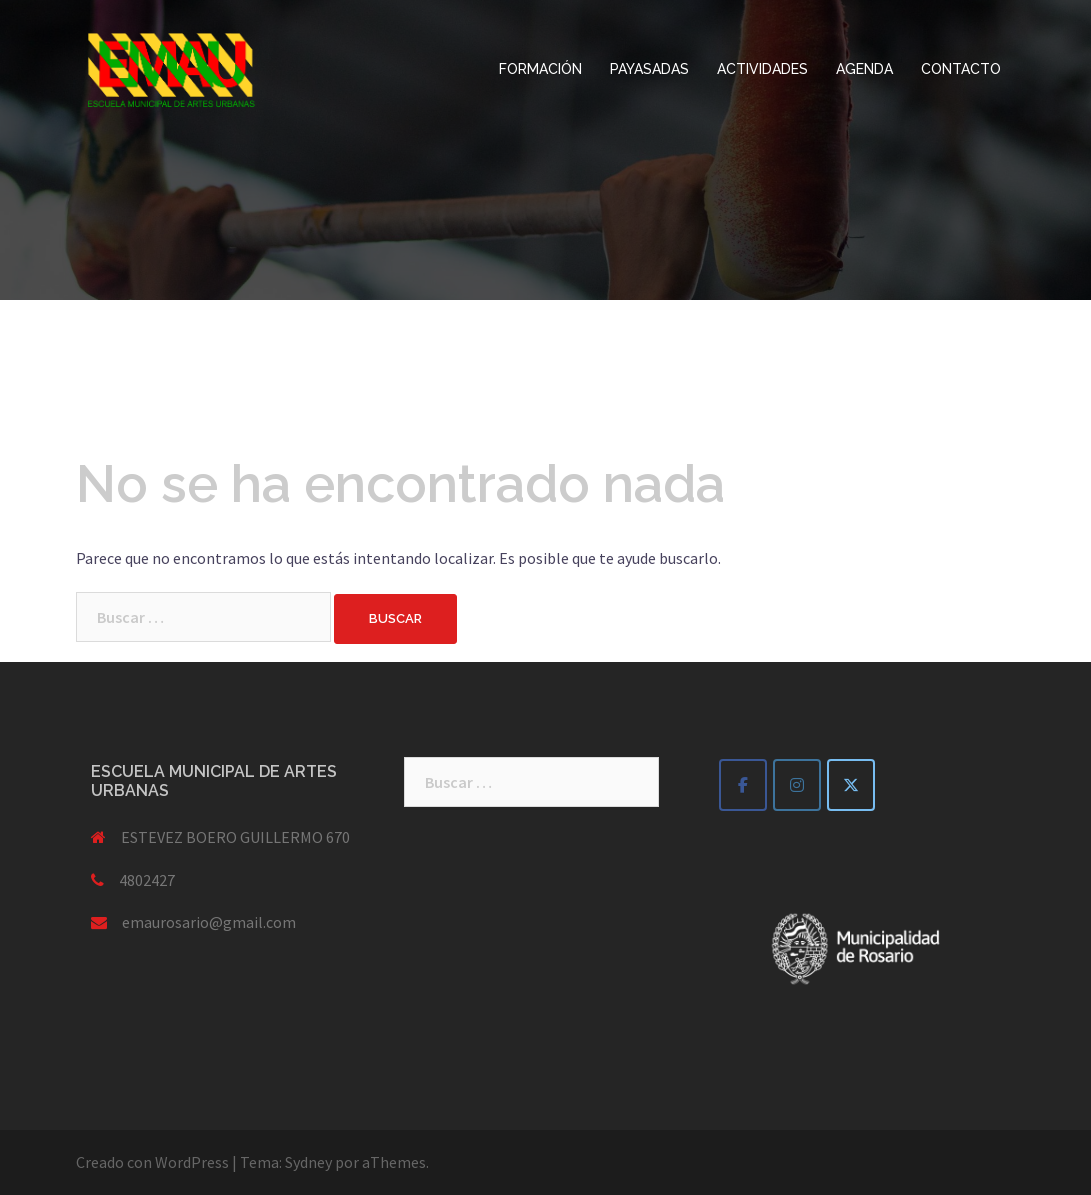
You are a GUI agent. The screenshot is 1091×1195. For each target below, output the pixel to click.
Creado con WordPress (152, 1162)
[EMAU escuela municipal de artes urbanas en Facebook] (743, 785)
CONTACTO (961, 69)
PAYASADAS (649, 69)
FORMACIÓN (540, 69)
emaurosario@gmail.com (209, 922)
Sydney (308, 1162)
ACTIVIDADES (762, 69)
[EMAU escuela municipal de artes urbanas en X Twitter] (851, 785)
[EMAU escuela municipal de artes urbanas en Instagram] (797, 785)
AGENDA (864, 69)
